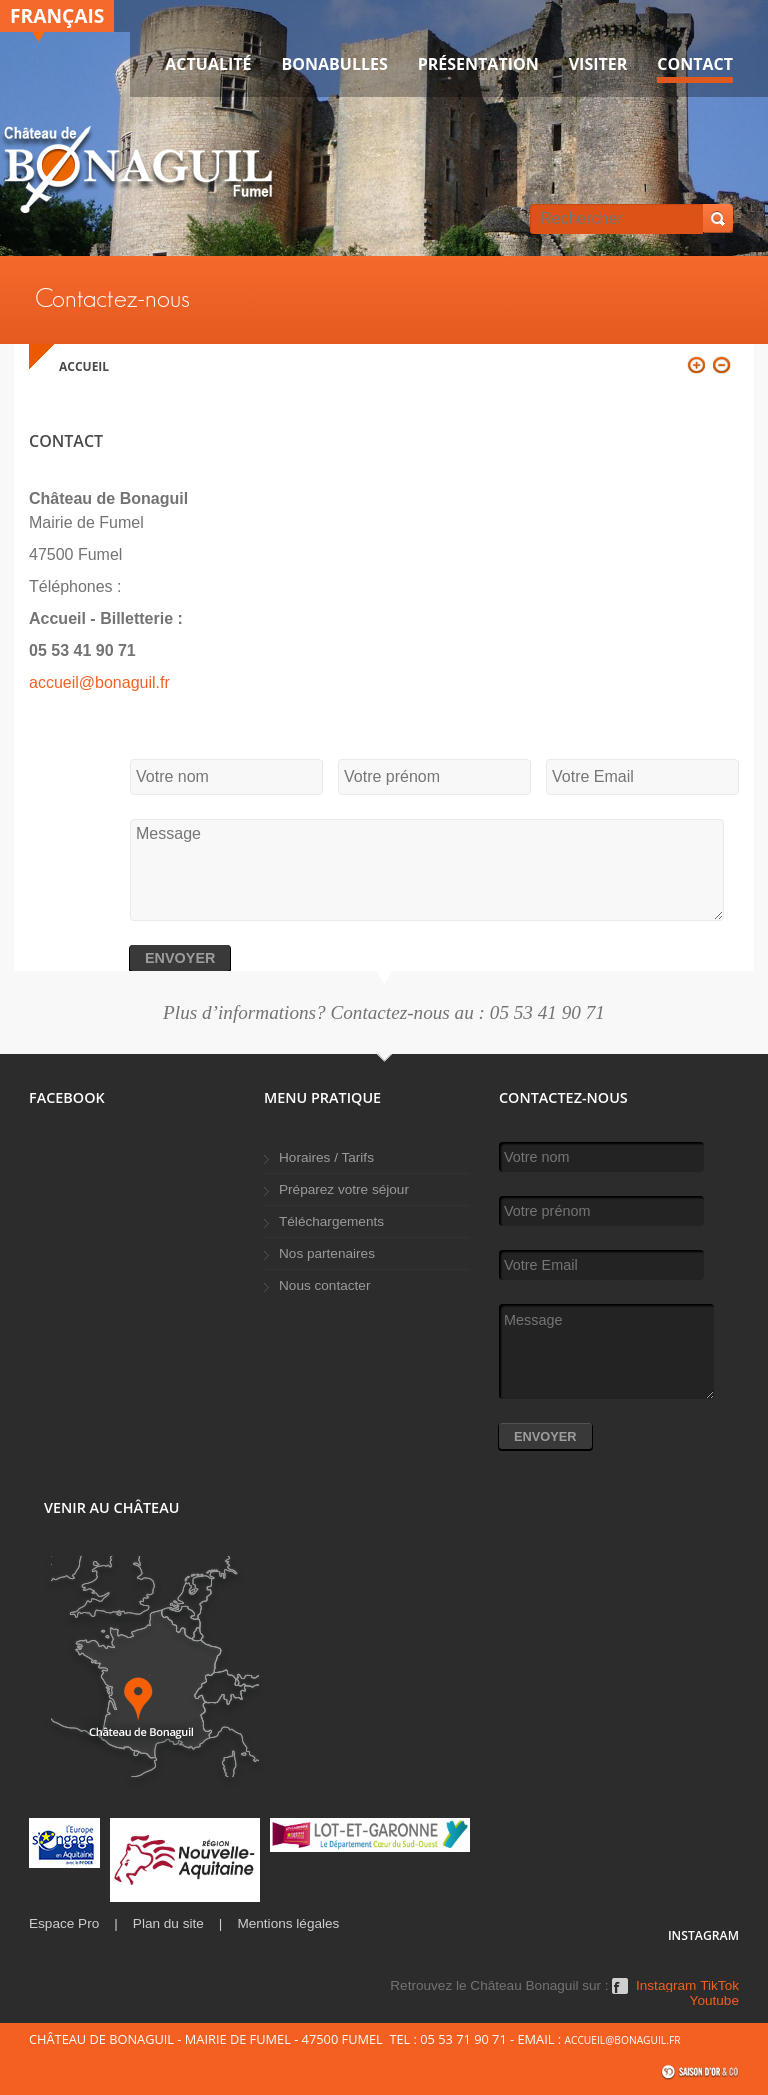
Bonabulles (335, 64)
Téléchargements (331, 1221)
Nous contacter (324, 1285)
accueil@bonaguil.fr (99, 682)
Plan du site (168, 1923)
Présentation (478, 64)
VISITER (598, 64)
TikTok (719, 1986)
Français (57, 15)
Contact (695, 64)
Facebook (620, 1993)
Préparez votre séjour (344, 1189)
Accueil (84, 366)
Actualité (208, 64)
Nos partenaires (327, 1253)
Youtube (714, 2001)
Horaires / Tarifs (326, 1157)
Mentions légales (288, 1923)
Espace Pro (64, 1923)
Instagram (666, 1986)
